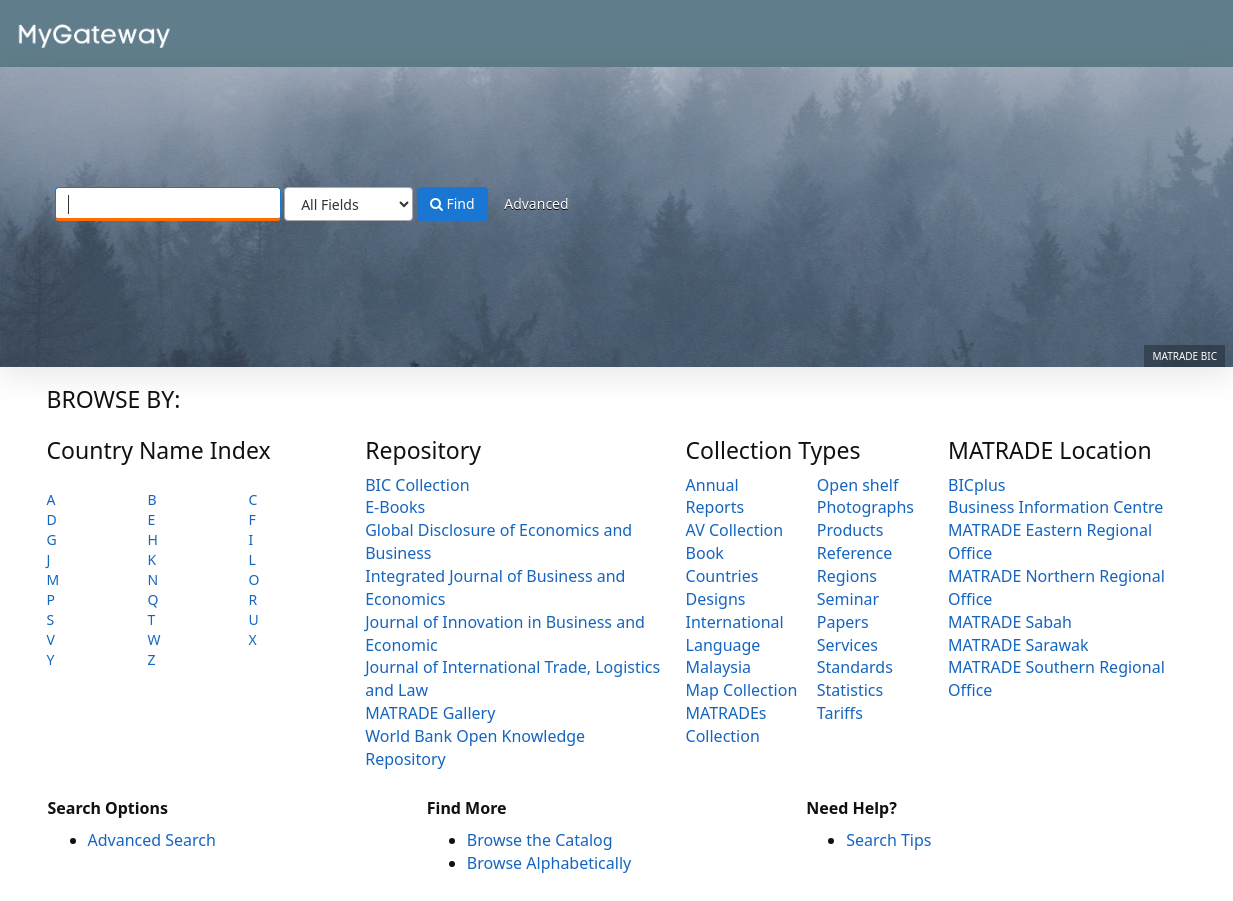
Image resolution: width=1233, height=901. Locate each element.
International (735, 622)
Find (452, 203)
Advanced (536, 203)
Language (723, 645)
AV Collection (735, 530)
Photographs (865, 507)
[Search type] (348, 204)
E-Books (395, 507)
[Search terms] (168, 204)
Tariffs (840, 713)
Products (850, 530)
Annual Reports (715, 496)
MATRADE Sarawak (1018, 645)
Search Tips (888, 840)
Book (705, 553)
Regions (847, 576)
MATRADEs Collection (726, 724)
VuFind (64, 30)
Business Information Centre (1055, 507)
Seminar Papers (848, 610)
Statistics (850, 690)
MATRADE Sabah (1010, 622)
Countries (722, 576)
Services (847, 645)
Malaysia (719, 667)
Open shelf (858, 485)
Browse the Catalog (540, 840)
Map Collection (742, 690)
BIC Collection (417, 485)
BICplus (976, 485)
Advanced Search (152, 840)
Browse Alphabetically (549, 863)
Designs (716, 599)
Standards (855, 667)
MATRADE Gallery (430, 713)
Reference (854, 553)
